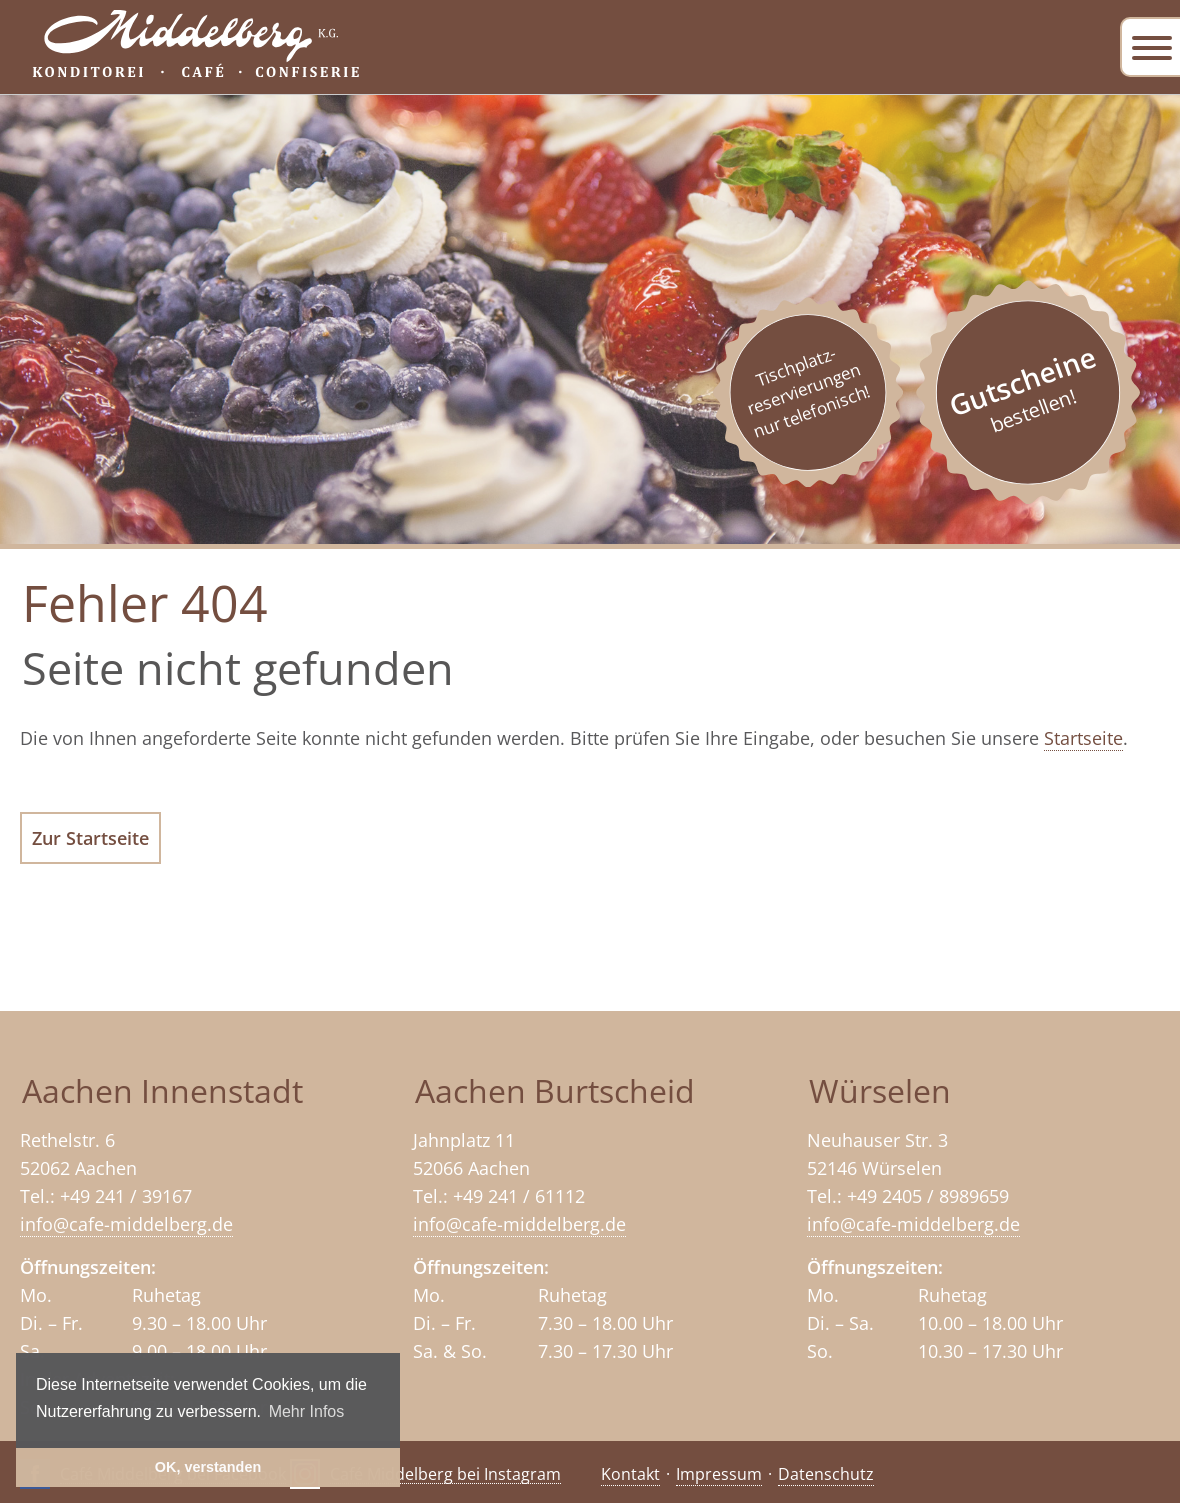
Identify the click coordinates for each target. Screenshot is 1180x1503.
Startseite (1083, 738)
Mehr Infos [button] (307, 1411)
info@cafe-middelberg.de (126, 1224)
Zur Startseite (90, 838)
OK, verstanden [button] (208, 1467)
